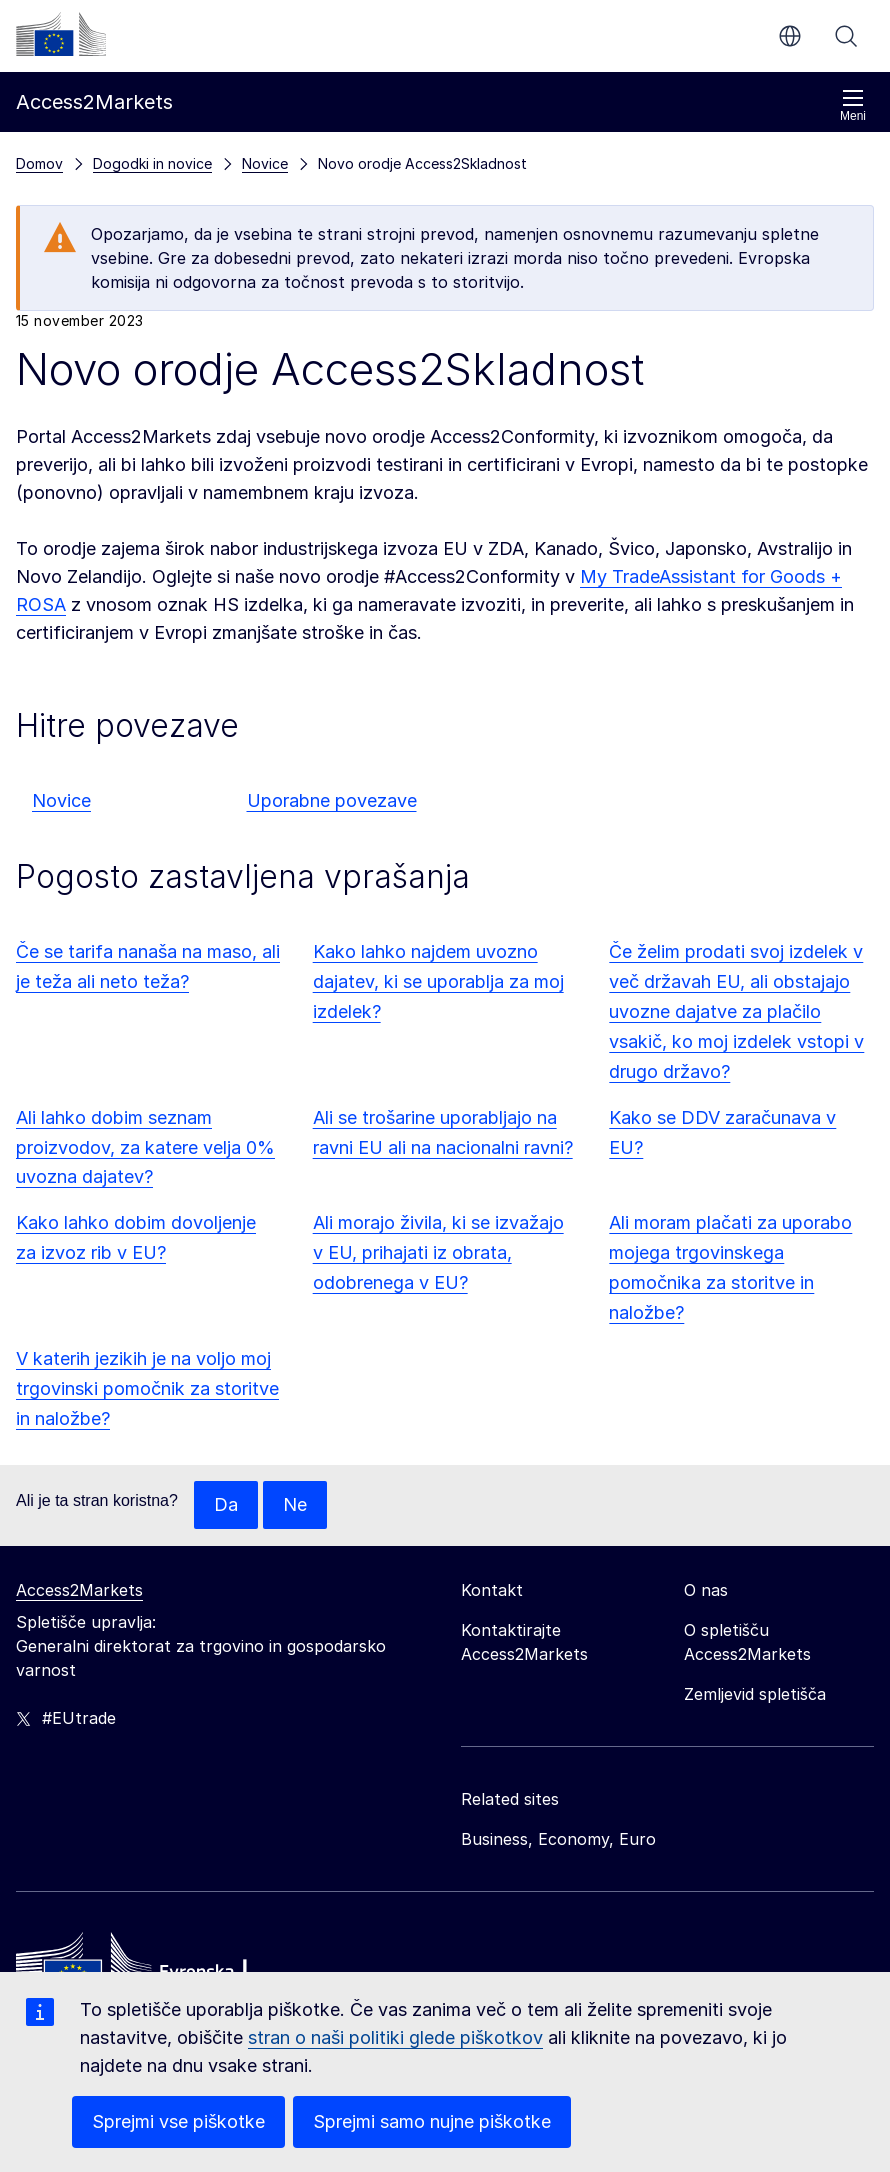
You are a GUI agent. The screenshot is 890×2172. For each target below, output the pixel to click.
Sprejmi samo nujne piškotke (432, 2121)
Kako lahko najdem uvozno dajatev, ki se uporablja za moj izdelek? (438, 981)
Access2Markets (79, 1590)
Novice (61, 800)
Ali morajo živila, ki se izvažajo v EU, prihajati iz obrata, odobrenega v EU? (438, 1252)
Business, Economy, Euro (558, 1839)
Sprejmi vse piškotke (178, 2121)
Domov (39, 163)
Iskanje (846, 36)
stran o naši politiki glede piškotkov (395, 2037)
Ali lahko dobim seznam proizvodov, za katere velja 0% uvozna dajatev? (145, 1147)
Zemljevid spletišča (755, 1694)
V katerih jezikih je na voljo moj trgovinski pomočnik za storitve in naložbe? (147, 1388)
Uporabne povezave (332, 800)
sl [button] (790, 36)
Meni (853, 105)
